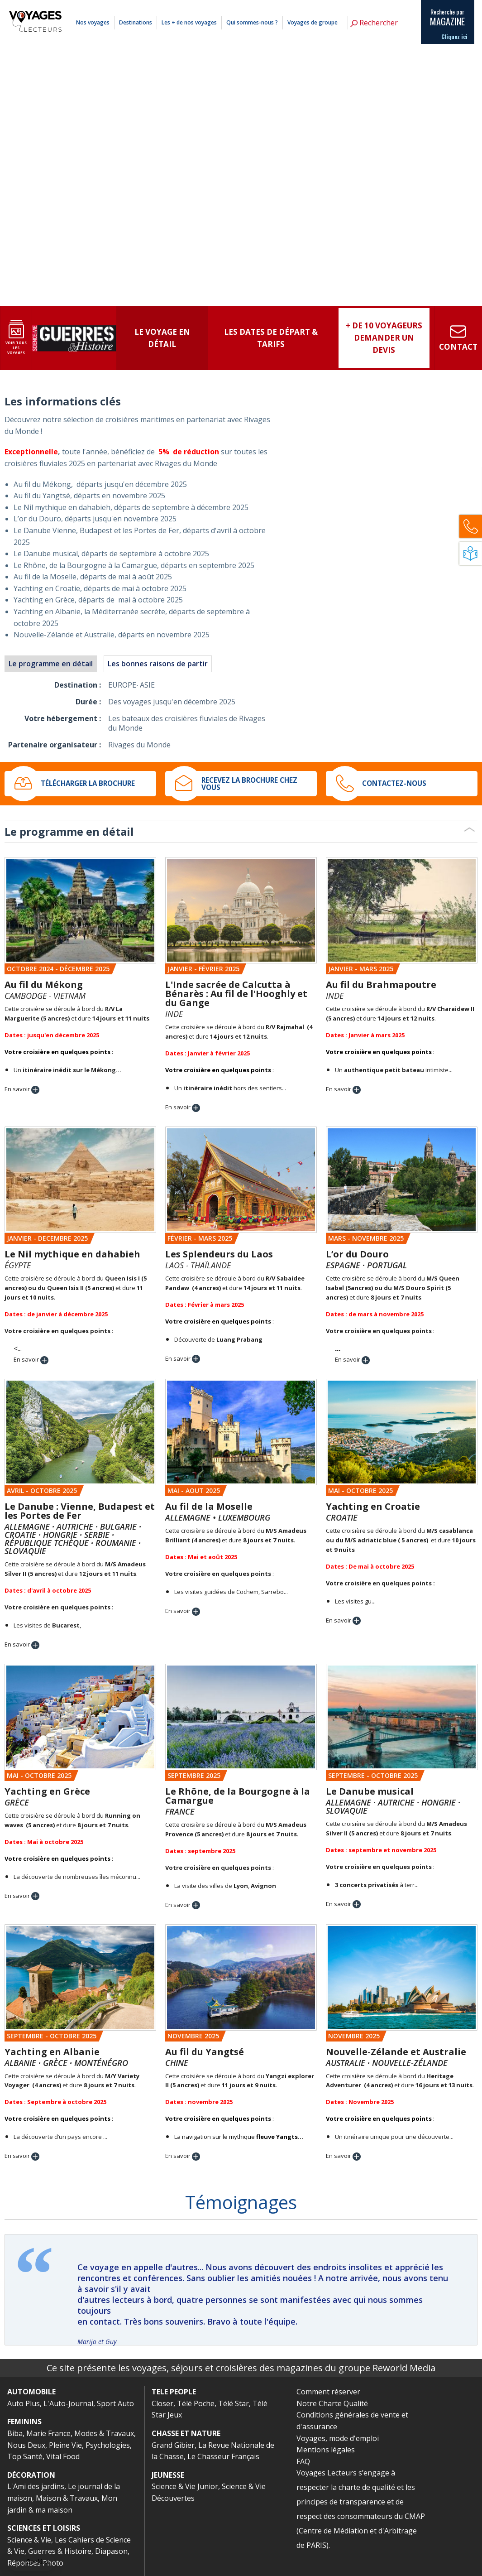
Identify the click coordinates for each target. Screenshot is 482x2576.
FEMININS (24, 2422)
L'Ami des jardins (35, 2486)
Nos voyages (93, 22)
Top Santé (25, 2456)
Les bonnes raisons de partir (158, 664)
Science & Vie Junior (185, 2486)
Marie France (48, 2433)
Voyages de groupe (312, 22)
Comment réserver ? (326, 6)
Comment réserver (328, 2392)
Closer (162, 2403)
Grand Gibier (173, 2445)
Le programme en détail (51, 664)
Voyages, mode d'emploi (337, 2438)
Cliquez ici (454, 36)
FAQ (303, 2461)
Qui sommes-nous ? (252, 22)
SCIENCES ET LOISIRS (43, 2528)
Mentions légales (368, 6)
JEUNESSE (168, 2475)
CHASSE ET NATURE (186, 2433)
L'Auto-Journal (68, 2403)
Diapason (111, 2551)
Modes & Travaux (104, 2433)
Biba (15, 2433)
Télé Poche (196, 2403)
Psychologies (108, 2445)
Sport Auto (115, 2403)
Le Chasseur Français (223, 2456)
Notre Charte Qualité (332, 2403)
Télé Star (233, 2403)
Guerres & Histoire (59, 2551)
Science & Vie (29, 2540)
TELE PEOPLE (174, 2392)
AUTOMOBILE (31, 2392)
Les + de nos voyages (189, 22)
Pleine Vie (65, 2445)
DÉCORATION (31, 2475)
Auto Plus (23, 2403)
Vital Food (63, 2456)
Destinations (135, 22)
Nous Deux (26, 2445)
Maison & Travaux (67, 2498)
